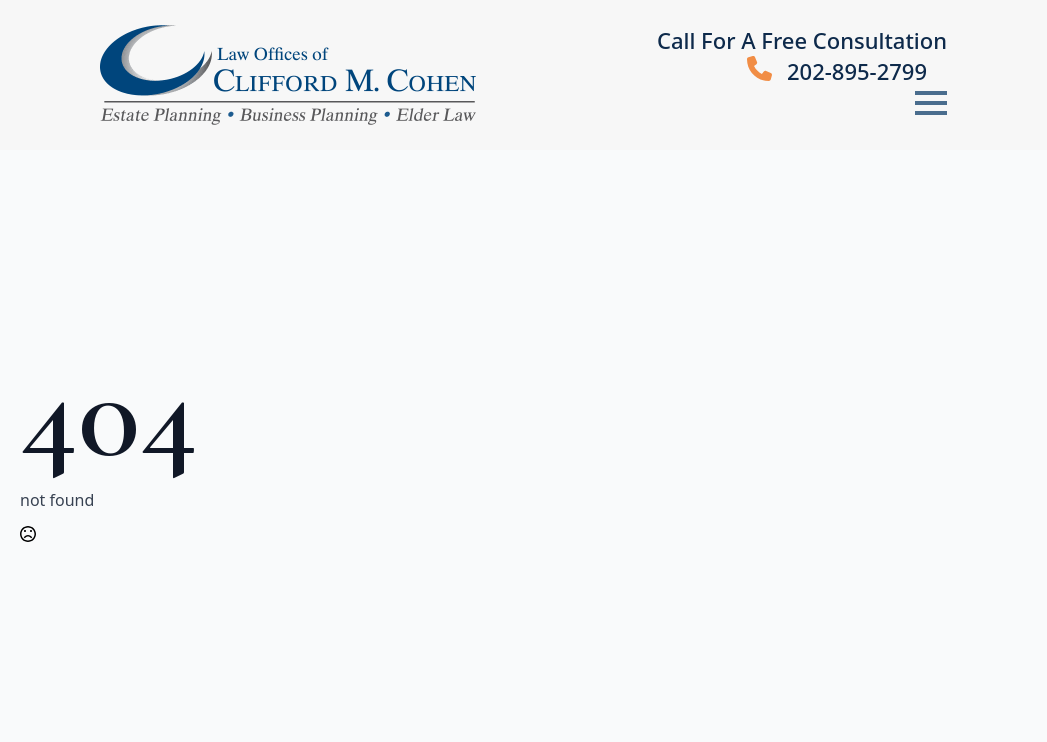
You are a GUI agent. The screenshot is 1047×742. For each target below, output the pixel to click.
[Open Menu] (931, 103)
